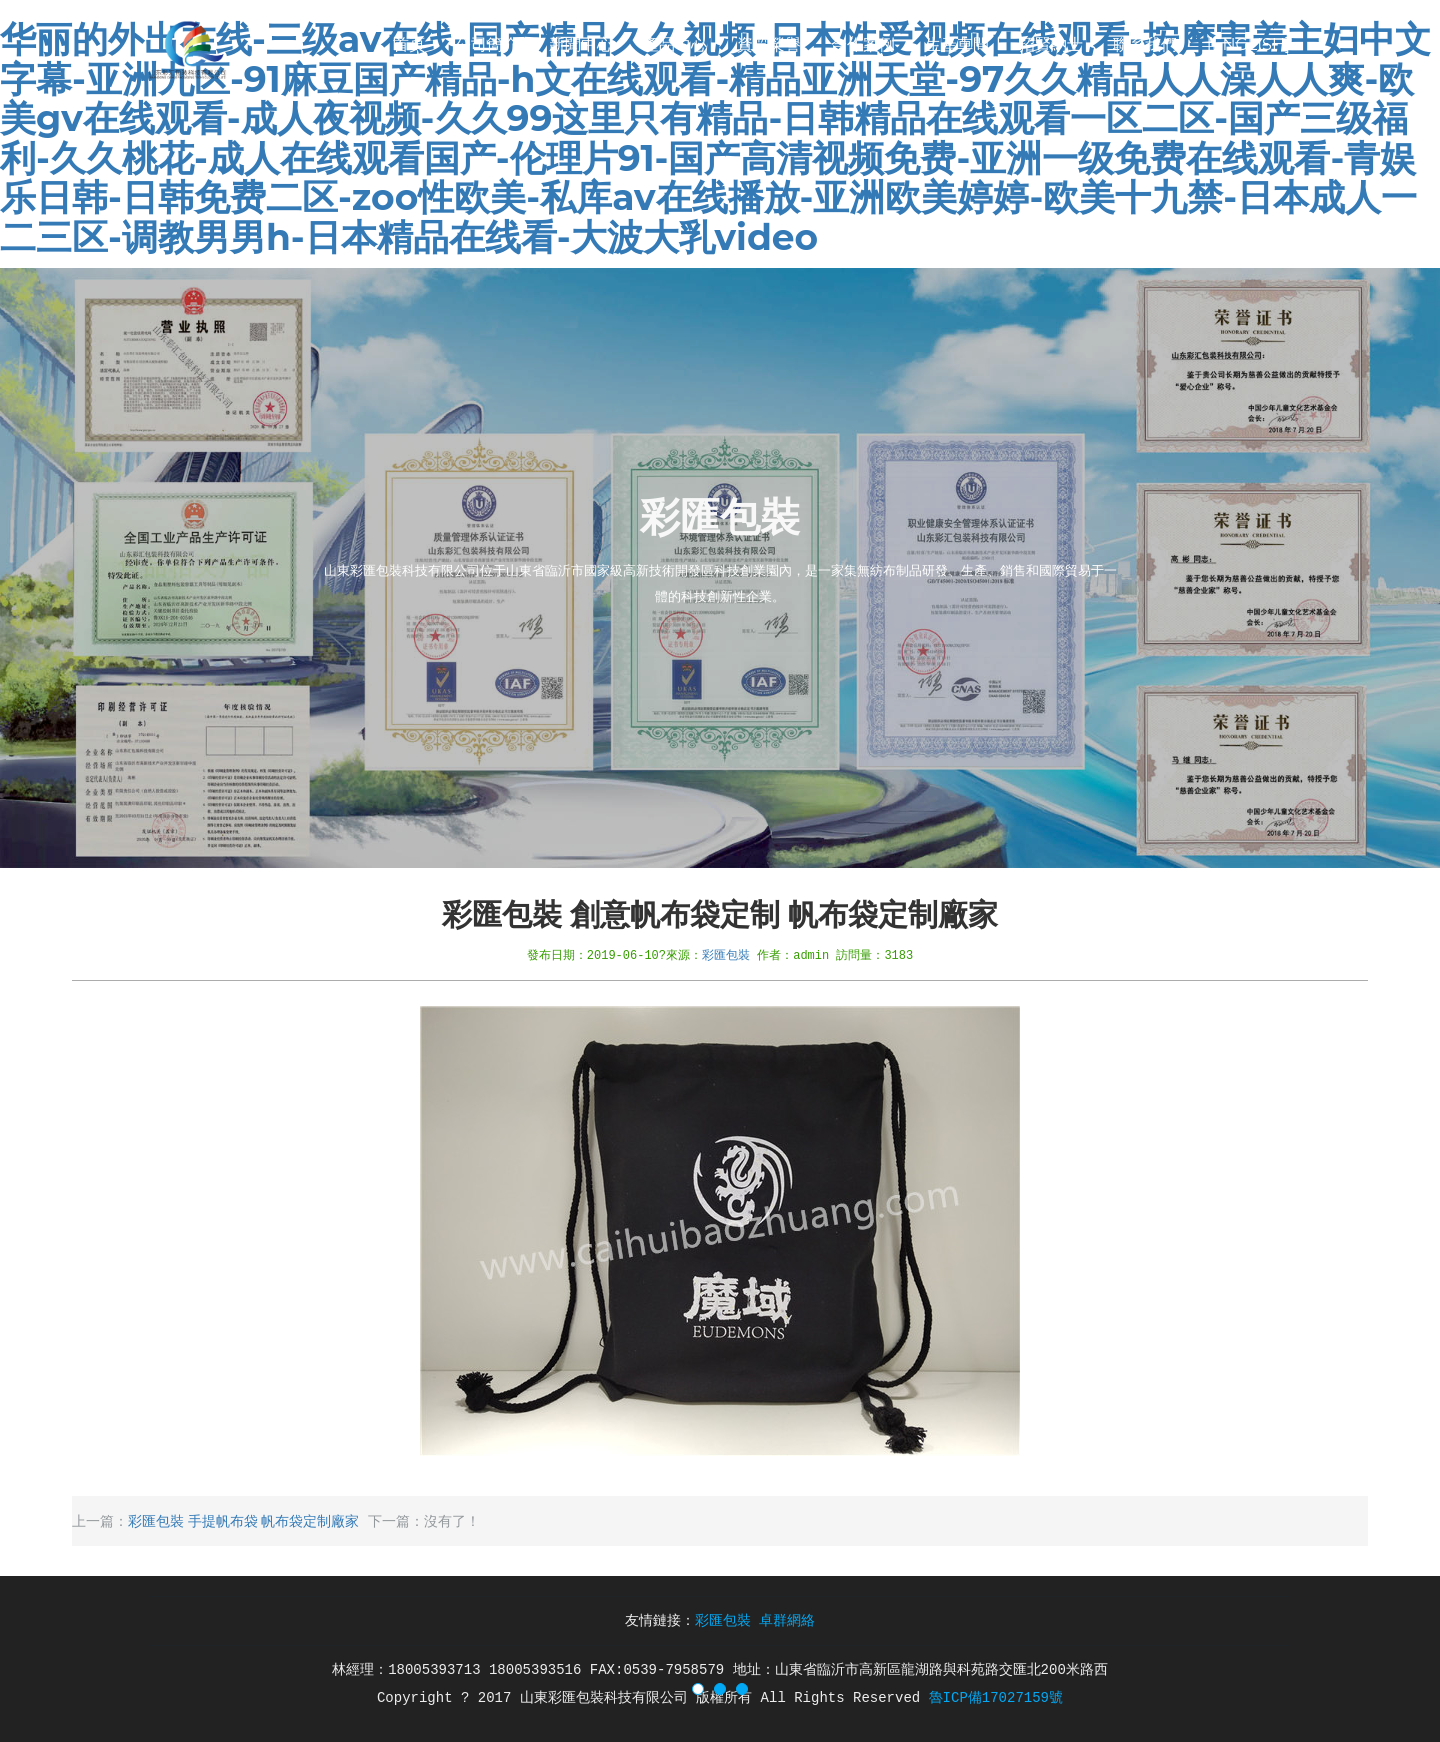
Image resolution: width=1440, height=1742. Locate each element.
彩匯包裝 (726, 954)
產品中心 (675, 44)
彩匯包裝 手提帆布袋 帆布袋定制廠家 (243, 1521)
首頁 (409, 44)
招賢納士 (1051, 44)
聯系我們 (1145, 44)
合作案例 (863, 44)
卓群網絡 (787, 1621)
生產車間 (957, 44)
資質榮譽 (769, 44)
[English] (1248, 44)
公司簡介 (487, 44)
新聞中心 (581, 44)
